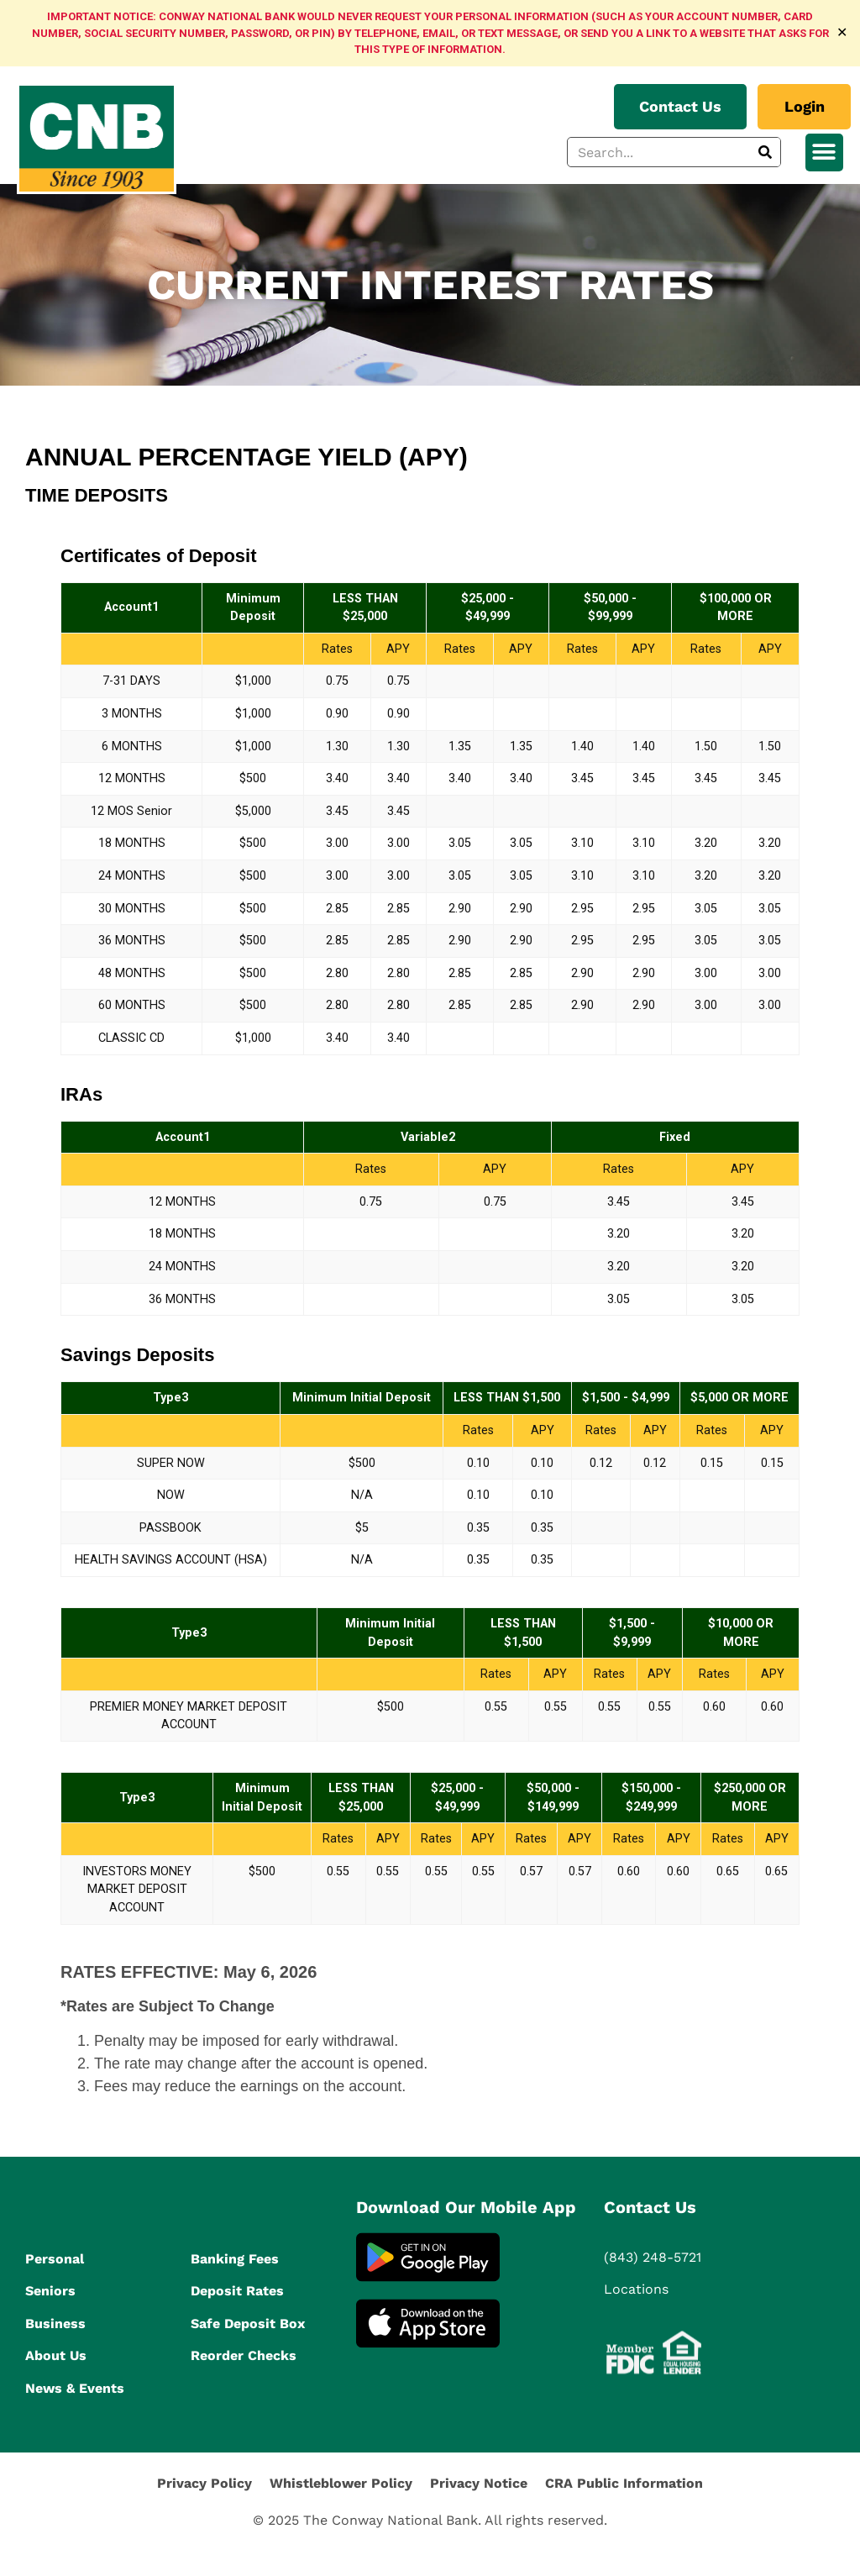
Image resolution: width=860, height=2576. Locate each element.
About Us (56, 2355)
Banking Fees (235, 2259)
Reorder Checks (243, 2355)
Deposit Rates (237, 2291)
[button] (824, 152)
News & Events (74, 2388)
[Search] (765, 152)
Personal (54, 2259)
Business (55, 2324)
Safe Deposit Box (248, 2324)
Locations (636, 2289)
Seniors (50, 2291)
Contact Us (650, 2207)
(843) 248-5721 (652, 2257)
